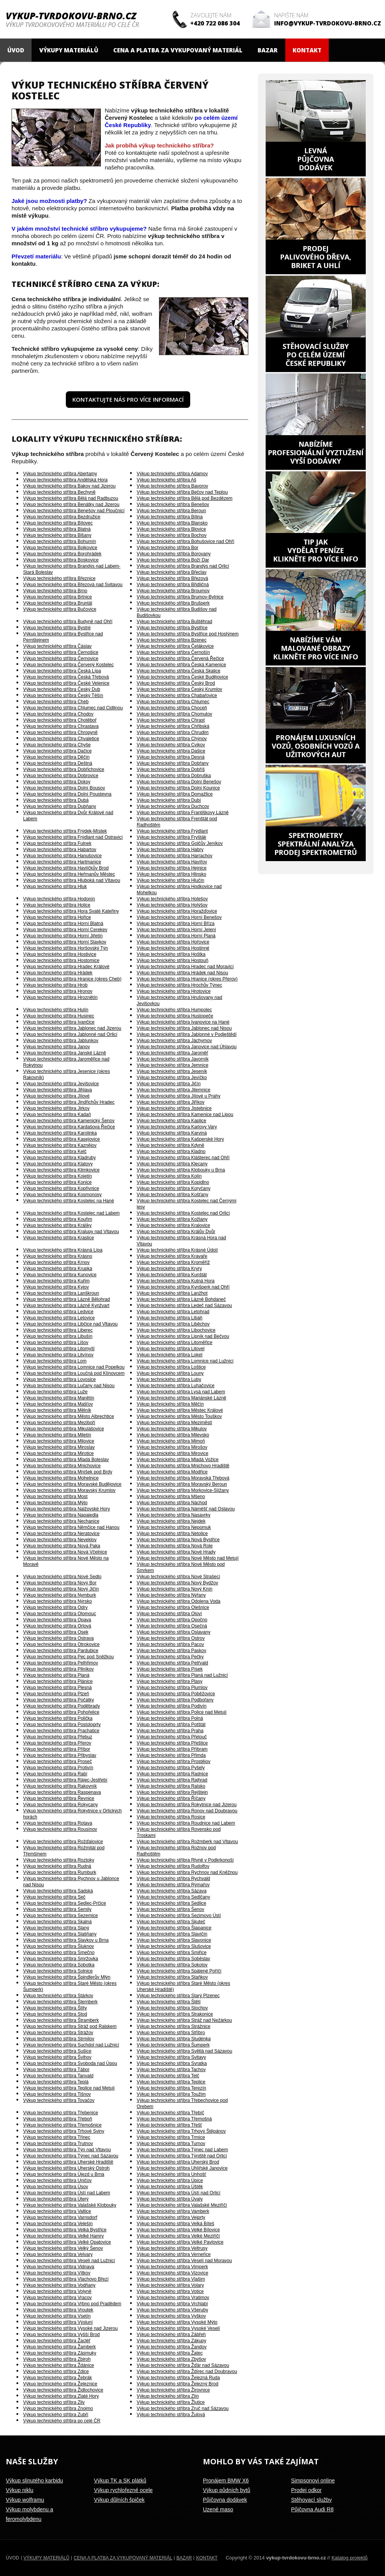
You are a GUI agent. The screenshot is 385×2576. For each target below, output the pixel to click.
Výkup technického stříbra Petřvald (172, 1663)
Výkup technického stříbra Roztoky (58, 1860)
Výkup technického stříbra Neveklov (60, 1539)
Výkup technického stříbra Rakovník (60, 1786)
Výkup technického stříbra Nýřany (171, 1595)
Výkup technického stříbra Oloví (169, 1613)
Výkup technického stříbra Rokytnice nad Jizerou (186, 1804)
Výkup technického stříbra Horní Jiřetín (63, 936)
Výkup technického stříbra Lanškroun (61, 1293)
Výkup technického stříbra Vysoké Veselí (178, 2328)
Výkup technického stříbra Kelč (55, 1151)
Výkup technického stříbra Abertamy (60, 473)
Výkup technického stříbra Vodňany (59, 2285)
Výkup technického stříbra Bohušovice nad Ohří (185, 541)
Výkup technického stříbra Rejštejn (172, 1792)
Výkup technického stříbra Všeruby (172, 2310)
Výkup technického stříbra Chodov (58, 714)
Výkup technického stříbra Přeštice (172, 1743)
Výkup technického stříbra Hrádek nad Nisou (182, 972)
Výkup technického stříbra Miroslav (59, 1447)
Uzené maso (218, 2509)
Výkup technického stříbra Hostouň (172, 960)
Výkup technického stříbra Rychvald (173, 1878)
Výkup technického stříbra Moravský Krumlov (69, 1490)
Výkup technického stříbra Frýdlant (172, 831)
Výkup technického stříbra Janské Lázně (64, 1053)
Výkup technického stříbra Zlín (168, 2396)
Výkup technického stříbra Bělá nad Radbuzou (70, 498)
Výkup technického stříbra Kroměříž (173, 1262)
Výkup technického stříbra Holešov (172, 899)
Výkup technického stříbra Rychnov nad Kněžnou (187, 1872)
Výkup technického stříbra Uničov (57, 2180)
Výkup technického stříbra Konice (57, 1182)
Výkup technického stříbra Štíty (55, 2008)
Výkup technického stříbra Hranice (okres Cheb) (72, 979)
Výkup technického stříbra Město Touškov (179, 1416)
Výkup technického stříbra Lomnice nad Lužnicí (185, 1361)
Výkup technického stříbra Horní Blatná (63, 923)
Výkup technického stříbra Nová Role (175, 1546)
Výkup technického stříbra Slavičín (172, 1934)
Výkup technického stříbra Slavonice (174, 1940)
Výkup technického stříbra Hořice (57, 917)
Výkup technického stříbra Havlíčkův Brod (66, 868)
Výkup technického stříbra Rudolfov (173, 1866)
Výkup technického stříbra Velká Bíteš (175, 2223)
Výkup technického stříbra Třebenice (60, 2112)
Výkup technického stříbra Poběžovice (176, 1693)
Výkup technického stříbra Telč (168, 2075)
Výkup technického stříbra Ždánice (58, 2365)
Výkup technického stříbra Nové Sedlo (62, 1576)
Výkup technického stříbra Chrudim (173, 732)
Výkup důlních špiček (119, 2500)
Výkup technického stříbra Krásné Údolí (177, 1250)
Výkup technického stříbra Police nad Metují (181, 1712)
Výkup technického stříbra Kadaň (57, 1114)
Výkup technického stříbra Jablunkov (60, 1040)
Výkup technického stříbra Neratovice (61, 1533)
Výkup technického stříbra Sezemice (60, 1915)
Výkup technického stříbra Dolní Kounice (178, 788)
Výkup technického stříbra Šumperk (173, 2045)
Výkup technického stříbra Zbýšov (171, 2359)
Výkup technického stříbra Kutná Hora (175, 1281)
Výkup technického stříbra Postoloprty (61, 1724)
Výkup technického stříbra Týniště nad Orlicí (182, 2156)
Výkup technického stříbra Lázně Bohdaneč (181, 1299)
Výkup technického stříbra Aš (166, 480)
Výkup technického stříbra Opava (57, 1619)
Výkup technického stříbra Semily (57, 1909)
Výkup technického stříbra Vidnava (58, 2266)
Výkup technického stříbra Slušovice (174, 1946)
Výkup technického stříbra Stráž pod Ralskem (70, 2026)
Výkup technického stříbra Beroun (171, 510)
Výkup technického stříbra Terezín (171, 2088)
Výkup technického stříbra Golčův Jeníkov (180, 843)
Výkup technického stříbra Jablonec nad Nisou (184, 1028)
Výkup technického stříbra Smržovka (60, 1958)
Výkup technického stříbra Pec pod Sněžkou (68, 1656)
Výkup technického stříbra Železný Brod (177, 2384)
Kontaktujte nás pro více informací (128, 399)
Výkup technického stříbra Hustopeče (175, 1016)
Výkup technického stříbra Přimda (171, 1755)
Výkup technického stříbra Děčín (56, 757)
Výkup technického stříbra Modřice (172, 1472)
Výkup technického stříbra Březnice (59, 578)
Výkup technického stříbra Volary (170, 2285)
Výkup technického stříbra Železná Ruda (178, 2377)
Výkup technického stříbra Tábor (56, 2069)
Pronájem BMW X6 (226, 2480)
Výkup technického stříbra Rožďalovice (63, 1841)
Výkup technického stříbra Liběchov (173, 1324)
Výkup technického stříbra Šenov (170, 1909)
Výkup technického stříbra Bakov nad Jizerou (69, 486)
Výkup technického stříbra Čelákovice (175, 646)
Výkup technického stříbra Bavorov (172, 486)
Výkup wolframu (25, 2500)
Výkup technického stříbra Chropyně (60, 732)
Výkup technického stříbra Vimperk (172, 2266)
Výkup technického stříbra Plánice (58, 1681)
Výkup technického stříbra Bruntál (57, 603)
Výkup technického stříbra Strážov (58, 2032)
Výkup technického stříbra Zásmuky (59, 2353)
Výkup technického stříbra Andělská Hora (65, 480)
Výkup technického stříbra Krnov (56, 1262)
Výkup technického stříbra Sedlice (171, 1903)
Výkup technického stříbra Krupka (57, 1268)
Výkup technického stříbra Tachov (171, 2069)
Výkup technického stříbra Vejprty (171, 2217)
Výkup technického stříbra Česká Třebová (66, 677)
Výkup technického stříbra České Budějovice (182, 677)
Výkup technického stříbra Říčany (171, 1798)
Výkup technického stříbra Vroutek (58, 2310)
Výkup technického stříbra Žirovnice (173, 2390)
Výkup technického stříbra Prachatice (61, 1730)
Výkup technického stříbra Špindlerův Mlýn (66, 1977)
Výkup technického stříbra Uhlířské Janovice (182, 2168)
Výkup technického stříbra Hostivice (59, 954)
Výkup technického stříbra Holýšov (172, 905)
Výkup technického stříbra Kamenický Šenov (68, 1120)
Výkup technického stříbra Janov (56, 1046)
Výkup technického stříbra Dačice (57, 751)
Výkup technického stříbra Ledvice (58, 1311)
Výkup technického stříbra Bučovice (59, 609)
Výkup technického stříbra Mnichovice (61, 1465)
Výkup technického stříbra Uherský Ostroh (66, 2168)
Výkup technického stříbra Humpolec (174, 1009)
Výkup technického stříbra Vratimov (173, 2297)
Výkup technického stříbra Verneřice (174, 2254)
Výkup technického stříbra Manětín (58, 1398)
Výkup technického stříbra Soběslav (173, 1958)
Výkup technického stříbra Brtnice (57, 597)
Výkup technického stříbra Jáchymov (174, 1040)
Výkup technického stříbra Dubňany (59, 806)
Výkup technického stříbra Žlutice (171, 2402)
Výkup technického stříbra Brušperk (173, 603)
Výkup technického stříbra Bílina (170, 517)
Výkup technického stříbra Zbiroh (56, 2359)
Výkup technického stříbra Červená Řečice (180, 658)
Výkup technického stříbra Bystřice (172, 627)
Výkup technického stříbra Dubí (169, 800)
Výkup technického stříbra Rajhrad (172, 1780)
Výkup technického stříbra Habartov (59, 849)
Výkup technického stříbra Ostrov (171, 1638)
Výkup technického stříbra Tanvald (58, 2075)
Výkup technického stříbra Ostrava (58, 1638)
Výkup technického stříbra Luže (55, 1391)
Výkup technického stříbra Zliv (54, 2402)
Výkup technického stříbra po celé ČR (61, 2420)
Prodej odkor (306, 2490)
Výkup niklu (19, 2490)
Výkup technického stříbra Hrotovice (174, 991)
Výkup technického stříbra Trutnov (58, 2143)
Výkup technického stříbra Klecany (172, 1163)
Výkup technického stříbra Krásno (57, 1256)
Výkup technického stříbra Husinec (58, 1016)
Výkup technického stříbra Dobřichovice (63, 769)
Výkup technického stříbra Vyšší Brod (61, 2334)
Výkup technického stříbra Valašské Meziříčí (182, 2205)
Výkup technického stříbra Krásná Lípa (62, 1250)
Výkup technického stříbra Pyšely (171, 1767)
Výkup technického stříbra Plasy (170, 1681)
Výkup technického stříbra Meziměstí (174, 1422)
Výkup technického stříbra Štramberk (61, 2020)
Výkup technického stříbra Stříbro (171, 2032)
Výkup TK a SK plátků (120, 2480)
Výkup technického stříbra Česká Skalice (178, 671)
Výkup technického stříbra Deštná (57, 763)
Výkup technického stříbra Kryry (169, 1268)
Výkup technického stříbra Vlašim (171, 2279)
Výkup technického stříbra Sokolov (172, 1965)
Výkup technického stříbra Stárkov (58, 1995)
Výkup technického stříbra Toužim (171, 2094)
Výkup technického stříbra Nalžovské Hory (66, 1509)
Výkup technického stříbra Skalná (57, 1921)
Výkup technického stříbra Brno (55, 590)
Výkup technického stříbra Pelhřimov (60, 1663)
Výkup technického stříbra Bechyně (59, 492)
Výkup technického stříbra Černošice (60, 652)
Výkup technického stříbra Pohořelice (61, 1712)
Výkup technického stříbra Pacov (170, 1644)
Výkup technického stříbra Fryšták (171, 837)
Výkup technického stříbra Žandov (171, 2347)
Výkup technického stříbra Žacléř (56, 2340)
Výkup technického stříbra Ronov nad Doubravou (187, 1810)
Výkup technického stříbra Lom (55, 1361)
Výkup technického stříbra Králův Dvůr (176, 1231)
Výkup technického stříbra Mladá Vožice (178, 1459)
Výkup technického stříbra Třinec (56, 2137)
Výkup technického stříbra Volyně (57, 2291)
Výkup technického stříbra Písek (170, 1669)
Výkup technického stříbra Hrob (55, 985)
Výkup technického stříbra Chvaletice (61, 738)
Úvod (15, 50)
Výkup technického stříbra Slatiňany (60, 1934)
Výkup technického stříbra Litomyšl (58, 1348)
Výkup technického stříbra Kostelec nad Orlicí (183, 1213)
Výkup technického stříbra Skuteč (171, 1921)
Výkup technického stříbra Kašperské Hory (180, 1139)
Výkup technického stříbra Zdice (56, 2371)
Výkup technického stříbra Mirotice (58, 1453)
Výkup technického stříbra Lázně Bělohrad (66, 1299)
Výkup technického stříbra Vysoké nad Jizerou (70, 2328)
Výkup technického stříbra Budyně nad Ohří (67, 621)
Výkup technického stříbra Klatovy (58, 1163)
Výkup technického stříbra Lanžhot (172, 1293)
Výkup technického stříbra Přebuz (57, 1737)
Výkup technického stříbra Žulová (171, 2414)
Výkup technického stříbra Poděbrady (61, 1706)
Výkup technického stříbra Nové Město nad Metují (188, 1558)
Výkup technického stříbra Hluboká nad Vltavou (71, 880)
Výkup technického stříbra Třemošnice (62, 2125)
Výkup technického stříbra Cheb (56, 701)
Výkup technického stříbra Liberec (58, 1330)
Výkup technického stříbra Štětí (169, 2001)
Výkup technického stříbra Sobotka (58, 1965)
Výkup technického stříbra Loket (170, 1355)
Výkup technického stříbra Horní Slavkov (64, 942)
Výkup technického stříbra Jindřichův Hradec (68, 1102)
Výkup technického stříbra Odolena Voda (178, 1601)
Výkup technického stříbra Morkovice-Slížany (183, 1490)
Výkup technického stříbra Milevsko (173, 1435)
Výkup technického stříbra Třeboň (57, 2119)
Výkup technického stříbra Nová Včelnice (65, 1552)
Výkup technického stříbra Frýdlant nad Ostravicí (73, 837)
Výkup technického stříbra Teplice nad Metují (69, 2088)
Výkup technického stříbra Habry (170, 849)
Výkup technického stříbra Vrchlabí (172, 2303)
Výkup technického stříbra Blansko (172, 523)
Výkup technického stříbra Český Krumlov (179, 689)
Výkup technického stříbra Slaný (56, 1928)
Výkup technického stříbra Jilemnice (173, 1090)
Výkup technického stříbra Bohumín (59, 541)
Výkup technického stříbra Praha (170, 1730)
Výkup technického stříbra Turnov (171, 2143)
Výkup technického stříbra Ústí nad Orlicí (178, 2193)
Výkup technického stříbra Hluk (55, 886)
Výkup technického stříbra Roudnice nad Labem (186, 1823)
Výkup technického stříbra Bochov (171, 535)
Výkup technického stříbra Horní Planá (176, 936)
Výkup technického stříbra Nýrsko (57, 1601)
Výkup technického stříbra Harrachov (175, 855)
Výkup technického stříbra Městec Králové (180, 1410)
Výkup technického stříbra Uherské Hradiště (68, 2162)
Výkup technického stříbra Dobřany (173, 763)
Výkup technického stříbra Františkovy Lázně (183, 812)
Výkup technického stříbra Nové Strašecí (178, 1576)
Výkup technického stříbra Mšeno (171, 1496)
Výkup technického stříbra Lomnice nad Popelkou (74, 1367)
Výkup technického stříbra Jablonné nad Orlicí (70, 1034)
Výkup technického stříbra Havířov (172, 862)
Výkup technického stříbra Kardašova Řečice (69, 1127)
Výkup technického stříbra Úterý (56, 2199)
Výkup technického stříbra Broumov (173, 590)
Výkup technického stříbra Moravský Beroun (182, 1484)
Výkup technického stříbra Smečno (58, 1952)
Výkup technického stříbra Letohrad (173, 1311)
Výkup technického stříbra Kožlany (172, 1219)
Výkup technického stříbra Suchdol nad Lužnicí (71, 2045)
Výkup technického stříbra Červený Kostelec (68, 664)
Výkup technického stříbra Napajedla (60, 1515)
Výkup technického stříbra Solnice (58, 1971)
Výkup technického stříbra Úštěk (170, 2186)
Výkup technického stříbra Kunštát (172, 1274)
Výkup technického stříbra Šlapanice (174, 1928)
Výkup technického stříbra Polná (170, 1718)
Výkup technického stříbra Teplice (171, 2082)
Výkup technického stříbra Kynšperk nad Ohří (183, 1287)
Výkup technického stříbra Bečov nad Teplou (182, 492)
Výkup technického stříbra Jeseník (172, 1071)
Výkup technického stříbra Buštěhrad (174, 621)
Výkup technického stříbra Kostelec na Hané (68, 1200)
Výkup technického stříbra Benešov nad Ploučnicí (73, 510)
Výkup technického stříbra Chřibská (173, 726)
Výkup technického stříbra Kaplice (171, 1120)
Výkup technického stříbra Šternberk (60, 2001)
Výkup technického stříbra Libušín (57, 1336)
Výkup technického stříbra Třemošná (174, 2119)
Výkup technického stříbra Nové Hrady (176, 1552)
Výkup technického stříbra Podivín (171, 1706)
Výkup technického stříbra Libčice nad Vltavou (70, 1324)
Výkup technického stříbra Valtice (57, 2211)
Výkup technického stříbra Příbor (56, 1749)
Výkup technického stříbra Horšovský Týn (65, 948)
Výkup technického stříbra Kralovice (173, 1225)
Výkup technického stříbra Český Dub (61, 689)
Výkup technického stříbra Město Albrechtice (68, 1416)
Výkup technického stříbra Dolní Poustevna (67, 794)
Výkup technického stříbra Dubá (56, 800)
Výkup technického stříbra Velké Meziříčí (178, 2236)
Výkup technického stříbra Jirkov (56, 1108)
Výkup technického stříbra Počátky (58, 1700)
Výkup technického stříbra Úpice (170, 2180)
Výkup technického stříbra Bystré (56, 627)
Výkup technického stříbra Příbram (172, 1749)
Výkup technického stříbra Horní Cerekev (65, 929)
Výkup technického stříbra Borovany (174, 553)
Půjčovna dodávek (225, 2500)
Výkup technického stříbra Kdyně (170, 1145)
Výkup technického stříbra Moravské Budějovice (72, 1484)
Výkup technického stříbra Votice (170, 2291)
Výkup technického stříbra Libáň (170, 1318)
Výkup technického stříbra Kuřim (56, 1281)
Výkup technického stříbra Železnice (60, 2384)
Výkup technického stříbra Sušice (57, 2051)
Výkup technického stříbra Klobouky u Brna (181, 1170)
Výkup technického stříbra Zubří (55, 2414)
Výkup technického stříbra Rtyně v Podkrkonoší (185, 1860)
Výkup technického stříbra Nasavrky (173, 1515)
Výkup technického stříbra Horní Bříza (175, 923)
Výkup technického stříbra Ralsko (171, 1786)
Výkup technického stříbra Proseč (57, 1761)
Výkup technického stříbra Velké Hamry (63, 2236)
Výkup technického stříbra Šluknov (58, 1946)
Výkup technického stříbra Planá (56, 1675)
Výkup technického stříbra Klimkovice (61, 1170)
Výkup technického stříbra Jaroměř (172, 1053)
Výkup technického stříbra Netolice (172, 1533)
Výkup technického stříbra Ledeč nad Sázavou (184, 1305)
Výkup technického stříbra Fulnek (57, 843)
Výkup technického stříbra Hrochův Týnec (179, 985)
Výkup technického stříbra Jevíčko (172, 1077)
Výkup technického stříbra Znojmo (58, 2408)
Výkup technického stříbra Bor (167, 547)
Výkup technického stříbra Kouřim (57, 1219)
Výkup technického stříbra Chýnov (172, 738)
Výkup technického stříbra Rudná (57, 1866)
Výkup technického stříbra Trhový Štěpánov (181, 2131)
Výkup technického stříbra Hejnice (171, 868)
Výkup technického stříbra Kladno (171, 1151)
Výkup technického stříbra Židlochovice (63, 2390)
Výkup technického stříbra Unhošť (171, 2174)
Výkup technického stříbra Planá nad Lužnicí (182, 1675)
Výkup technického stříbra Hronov (57, 991)
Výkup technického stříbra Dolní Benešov (179, 781)
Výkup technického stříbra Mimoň (171, 1441)
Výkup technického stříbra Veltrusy (172, 2248)
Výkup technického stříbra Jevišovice (61, 1083)
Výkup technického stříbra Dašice (171, 751)
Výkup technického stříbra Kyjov (56, 1287)
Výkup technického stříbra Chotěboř (60, 720)
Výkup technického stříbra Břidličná (173, 584)
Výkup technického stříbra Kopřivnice (61, 1188)
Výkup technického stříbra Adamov (172, 473)
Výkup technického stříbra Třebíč (170, 2112)
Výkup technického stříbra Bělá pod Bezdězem (185, 498)
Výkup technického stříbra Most (55, 1496)
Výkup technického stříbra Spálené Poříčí (179, 1971)
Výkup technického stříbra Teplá (56, 2082)
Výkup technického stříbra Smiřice (171, 1952)
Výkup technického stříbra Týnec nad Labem (182, 2149)
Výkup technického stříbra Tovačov (58, 2100)
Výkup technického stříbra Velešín (58, 2223)
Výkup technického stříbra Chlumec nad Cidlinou (73, 708)
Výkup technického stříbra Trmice (171, 2137)
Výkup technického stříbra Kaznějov (60, 1145)
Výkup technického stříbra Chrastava (61, 726)
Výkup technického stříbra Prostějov (173, 1761)
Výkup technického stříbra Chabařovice (177, 695)
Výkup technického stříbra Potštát (171, 1724)
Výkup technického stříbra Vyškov (171, 2316)
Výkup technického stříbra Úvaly (170, 2199)
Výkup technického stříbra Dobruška (174, 775)
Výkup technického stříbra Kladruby (59, 1157)
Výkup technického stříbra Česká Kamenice (181, 664)
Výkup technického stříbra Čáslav (57, 646)
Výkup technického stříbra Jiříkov (170, 1102)
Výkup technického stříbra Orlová (57, 1626)
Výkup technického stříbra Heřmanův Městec (69, 874)
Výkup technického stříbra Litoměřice (175, 1342)
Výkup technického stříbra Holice (56, 905)
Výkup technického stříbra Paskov (171, 1650)
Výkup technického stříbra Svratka (172, 2063)
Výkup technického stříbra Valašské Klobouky (69, 2205)
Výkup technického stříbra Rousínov (60, 1829)
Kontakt (307, 50)
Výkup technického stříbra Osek (55, 1632)
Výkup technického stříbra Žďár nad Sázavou (183, 2365)
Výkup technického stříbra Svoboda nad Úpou (70, 2063)
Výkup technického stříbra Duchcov (173, 806)
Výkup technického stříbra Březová (172, 578)
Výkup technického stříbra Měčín (170, 1404)
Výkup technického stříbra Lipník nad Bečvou (183, 1336)
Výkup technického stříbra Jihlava (57, 1090)
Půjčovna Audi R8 (312, 2509)
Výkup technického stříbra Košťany (172, 1194)
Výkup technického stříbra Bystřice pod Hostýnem (188, 634)
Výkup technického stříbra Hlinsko (171, 874)
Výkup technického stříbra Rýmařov (173, 1884)
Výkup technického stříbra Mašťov (58, 1404)
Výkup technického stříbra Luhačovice (175, 1385)
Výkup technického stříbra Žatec (170, 2353)
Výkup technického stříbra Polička (57, 1718)
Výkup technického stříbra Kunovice (60, 1274)
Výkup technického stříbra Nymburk (59, 1595)
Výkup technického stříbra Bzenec (171, 640)
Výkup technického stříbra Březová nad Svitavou (72, 584)
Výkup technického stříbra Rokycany (60, 1804)
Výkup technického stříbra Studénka (174, 2038)
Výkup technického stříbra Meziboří (59, 1422)
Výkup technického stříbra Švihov (57, 2057)
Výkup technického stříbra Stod (55, 2014)
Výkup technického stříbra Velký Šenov (63, 2248)
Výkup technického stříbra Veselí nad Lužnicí (69, 2260)
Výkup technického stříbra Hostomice (61, 960)
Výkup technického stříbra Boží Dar (173, 560)
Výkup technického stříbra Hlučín (170, 880)
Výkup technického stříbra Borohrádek (62, 553)
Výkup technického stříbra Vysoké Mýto (177, 2322)
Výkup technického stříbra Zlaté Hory (61, 2396)
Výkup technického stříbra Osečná (172, 1626)
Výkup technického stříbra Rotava (57, 1823)
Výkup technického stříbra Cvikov (171, 744)
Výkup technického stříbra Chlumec (173, 701)
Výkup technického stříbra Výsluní (58, 2322)
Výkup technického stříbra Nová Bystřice (178, 1539)
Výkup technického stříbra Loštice (171, 1367)
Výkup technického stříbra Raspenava (62, 1792)
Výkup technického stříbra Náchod (172, 1502)
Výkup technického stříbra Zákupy (171, 2340)
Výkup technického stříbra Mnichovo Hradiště (183, 1465)
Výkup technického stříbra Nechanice (61, 1521)
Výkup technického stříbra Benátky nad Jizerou (71, 504)
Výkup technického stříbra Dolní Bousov (64, 788)
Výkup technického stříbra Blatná (56, 529)
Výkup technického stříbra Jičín (169, 1083)
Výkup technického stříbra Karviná (172, 1133)
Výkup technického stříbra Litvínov (58, 1355)
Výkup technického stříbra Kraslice (58, 1237)
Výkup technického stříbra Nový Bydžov (177, 1582)
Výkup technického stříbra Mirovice (172, 1453)
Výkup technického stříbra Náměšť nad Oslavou (186, 1509)
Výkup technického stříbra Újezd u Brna (63, 2174)
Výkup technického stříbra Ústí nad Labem (66, 2193)
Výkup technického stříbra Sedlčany (173, 1897)
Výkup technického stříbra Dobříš (171, 769)
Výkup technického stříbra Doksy (56, 781)
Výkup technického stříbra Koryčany (173, 1188)
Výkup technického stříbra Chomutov (174, 714)
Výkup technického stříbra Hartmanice (62, 862)
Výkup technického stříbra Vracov (57, 2297)
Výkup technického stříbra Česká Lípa (62, 671)
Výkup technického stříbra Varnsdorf (60, 2217)
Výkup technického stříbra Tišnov (57, 2094)
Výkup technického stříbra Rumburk (59, 1872)
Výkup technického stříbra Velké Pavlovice (180, 2242)
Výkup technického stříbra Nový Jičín (61, 1589)
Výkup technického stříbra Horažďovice (177, 911)
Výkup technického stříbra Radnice (172, 1774)
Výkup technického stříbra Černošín (173, 652)
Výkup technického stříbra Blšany (57, 535)
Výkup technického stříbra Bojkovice (60, 547)
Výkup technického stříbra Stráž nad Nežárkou (184, 2020)
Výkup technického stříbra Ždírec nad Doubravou (187, 2371)
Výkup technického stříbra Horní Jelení (176, 929)
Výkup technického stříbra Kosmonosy (62, 1194)
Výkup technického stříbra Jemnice (172, 1065)
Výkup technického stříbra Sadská (58, 1891)
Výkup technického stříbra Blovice (171, 529)
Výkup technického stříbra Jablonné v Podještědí (187, 1034)
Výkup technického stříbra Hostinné (173, 948)
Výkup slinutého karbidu (34, 2480)
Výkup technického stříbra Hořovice (173, 942)
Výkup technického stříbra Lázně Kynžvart (66, 1305)
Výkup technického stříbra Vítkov (56, 2273)
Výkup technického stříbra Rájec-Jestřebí (65, 1780)
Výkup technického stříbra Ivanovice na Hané (183, 1022)
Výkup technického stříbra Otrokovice (61, 1644)
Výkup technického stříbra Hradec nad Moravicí (185, 966)
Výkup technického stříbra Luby (169, 1379)
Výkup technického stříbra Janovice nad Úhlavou (186, 1046)
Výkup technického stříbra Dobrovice (60, 775)
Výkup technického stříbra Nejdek (171, 1521)
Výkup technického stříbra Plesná (57, 1687)
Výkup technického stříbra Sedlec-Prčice (64, 1903)
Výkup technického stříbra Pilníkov (58, 1669)
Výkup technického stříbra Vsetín (56, 2316)
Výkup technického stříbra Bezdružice (61, 517)
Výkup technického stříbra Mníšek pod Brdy (67, 1472)
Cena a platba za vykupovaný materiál (178, 50)
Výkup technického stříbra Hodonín (59, 899)
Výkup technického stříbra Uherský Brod (178, 2162)
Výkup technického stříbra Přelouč (172, 1737)
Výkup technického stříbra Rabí (55, 1774)
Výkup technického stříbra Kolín (169, 1176)
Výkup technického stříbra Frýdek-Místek (65, 831)
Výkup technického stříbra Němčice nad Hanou (71, 1527)
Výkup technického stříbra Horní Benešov (179, 917)
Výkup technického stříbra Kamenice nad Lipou (185, 1114)
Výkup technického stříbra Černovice (60, 658)
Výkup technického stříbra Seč (54, 1897)
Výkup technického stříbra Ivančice (58, 1022)
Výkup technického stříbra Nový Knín (175, 1589)
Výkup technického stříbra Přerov (57, 1743)
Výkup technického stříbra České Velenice (66, 683)
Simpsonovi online (313, 2480)
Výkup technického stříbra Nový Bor (60, 1582)
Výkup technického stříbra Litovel (170, 1348)
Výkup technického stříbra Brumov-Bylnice (180, 597)
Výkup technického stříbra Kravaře (172, 1256)
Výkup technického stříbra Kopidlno (173, 1182)
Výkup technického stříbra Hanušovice (62, 855)
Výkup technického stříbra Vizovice (172, 2273)
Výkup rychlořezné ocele (123, 2490)
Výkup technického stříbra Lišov (55, 1342)
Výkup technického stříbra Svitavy (171, 2057)
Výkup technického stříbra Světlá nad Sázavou (184, 2051)
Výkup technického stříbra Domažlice (175, 794)
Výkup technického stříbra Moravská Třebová (183, 1478)
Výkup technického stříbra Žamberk (59, 2347)
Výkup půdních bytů (226, 2490)
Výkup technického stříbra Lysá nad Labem (181, 1391)
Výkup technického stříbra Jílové (56, 1096)
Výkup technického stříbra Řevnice (58, 1798)
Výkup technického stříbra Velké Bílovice (178, 2229)
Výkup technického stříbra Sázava (171, 1891)
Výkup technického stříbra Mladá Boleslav (66, 1459)
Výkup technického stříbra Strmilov (58, 2038)
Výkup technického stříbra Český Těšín (63, 695)
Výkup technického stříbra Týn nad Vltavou (67, 2149)
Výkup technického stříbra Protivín (58, 1767)
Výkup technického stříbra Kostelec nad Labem (71, 1213)
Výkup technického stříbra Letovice (59, 1318)
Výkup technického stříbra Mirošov (172, 1447)
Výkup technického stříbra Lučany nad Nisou (68, 1385)
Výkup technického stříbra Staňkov (172, 1977)
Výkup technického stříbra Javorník (173, 1059)
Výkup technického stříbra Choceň (172, 708)
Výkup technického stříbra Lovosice (59, 1379)
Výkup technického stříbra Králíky (57, 1225)
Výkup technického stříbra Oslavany (173, 1632)
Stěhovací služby (311, 2500)
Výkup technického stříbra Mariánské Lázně (181, 1398)
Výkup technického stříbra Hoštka (171, 954)
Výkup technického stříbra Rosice (171, 1817)
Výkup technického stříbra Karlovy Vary (177, 1127)
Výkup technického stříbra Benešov (173, 504)
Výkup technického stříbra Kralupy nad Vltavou (71, 1231)
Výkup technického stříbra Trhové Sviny (63, 2131)
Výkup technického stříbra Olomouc (59, 1613)
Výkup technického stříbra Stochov (172, 2008)
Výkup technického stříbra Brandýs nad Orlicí (183, 566)
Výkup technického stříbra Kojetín (57, 1176)
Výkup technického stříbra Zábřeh (171, 2334)
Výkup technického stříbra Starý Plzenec (178, 1995)
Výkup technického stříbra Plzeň (56, 1693)
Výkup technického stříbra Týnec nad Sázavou (70, 2156)
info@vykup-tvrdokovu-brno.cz (327, 23)
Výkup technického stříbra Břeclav (171, 572)
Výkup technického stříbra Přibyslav (59, 1755)
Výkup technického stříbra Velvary (58, 2254)
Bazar (268, 50)
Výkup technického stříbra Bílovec (58, 523)
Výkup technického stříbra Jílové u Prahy (178, 1096)
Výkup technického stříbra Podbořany (175, 1700)
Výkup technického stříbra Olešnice (173, 1607)
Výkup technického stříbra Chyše (56, 744)
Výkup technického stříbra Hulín (55, 1009)
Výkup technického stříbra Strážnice (173, 2026)
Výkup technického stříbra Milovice (58, 1441)
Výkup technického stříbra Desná (170, 757)
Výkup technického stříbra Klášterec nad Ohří (183, 1157)
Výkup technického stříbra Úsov (55, 2186)
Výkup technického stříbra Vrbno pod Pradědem (72, 2303)
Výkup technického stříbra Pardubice (60, 1650)
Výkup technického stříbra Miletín (57, 1435)
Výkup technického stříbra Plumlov (172, 1687)
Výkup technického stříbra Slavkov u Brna (66, 1940)
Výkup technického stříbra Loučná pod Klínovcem (73, 1373)
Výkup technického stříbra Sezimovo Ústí (179, 1915)
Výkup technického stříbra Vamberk (173, 2211)
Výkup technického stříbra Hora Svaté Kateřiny (71, 911)
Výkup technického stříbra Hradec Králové (66, 966)
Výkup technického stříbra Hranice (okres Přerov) (187, 979)
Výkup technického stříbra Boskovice (61, 560)
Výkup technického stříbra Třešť (169, 2125)
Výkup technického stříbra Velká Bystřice (65, 2229)
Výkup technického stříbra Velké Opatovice (67, 2242)
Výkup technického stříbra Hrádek (57, 972)
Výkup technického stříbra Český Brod (176, 683)
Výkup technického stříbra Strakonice (175, 2014)
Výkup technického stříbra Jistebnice (174, 1108)
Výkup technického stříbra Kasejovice (61, 1139)
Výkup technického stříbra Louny (170, 1373)
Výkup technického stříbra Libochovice (176, 1330)
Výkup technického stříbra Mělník (57, 1410)
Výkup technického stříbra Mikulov (172, 1428)
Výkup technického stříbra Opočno (172, 1619)
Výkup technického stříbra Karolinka (60, 1133)
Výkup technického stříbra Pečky (170, 1656)
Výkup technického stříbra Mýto (55, 1502)
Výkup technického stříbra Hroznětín (60, 997)
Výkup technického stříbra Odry (55, 1607)
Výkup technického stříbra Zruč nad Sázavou (183, 2408)
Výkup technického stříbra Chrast (171, 720)
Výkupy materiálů (68, 50)
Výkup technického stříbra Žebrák (57, 2377)
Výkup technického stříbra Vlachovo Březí (66, 2279)
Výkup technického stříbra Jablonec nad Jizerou (72, 1028)
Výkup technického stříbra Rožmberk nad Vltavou (187, 1841)
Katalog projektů (349, 2558)
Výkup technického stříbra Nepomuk (174, 1527)
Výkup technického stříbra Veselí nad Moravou (184, 2260)
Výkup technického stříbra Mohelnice (61, 1478)
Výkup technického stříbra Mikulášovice (63, 1428)
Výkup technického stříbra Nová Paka (61, 1546)
